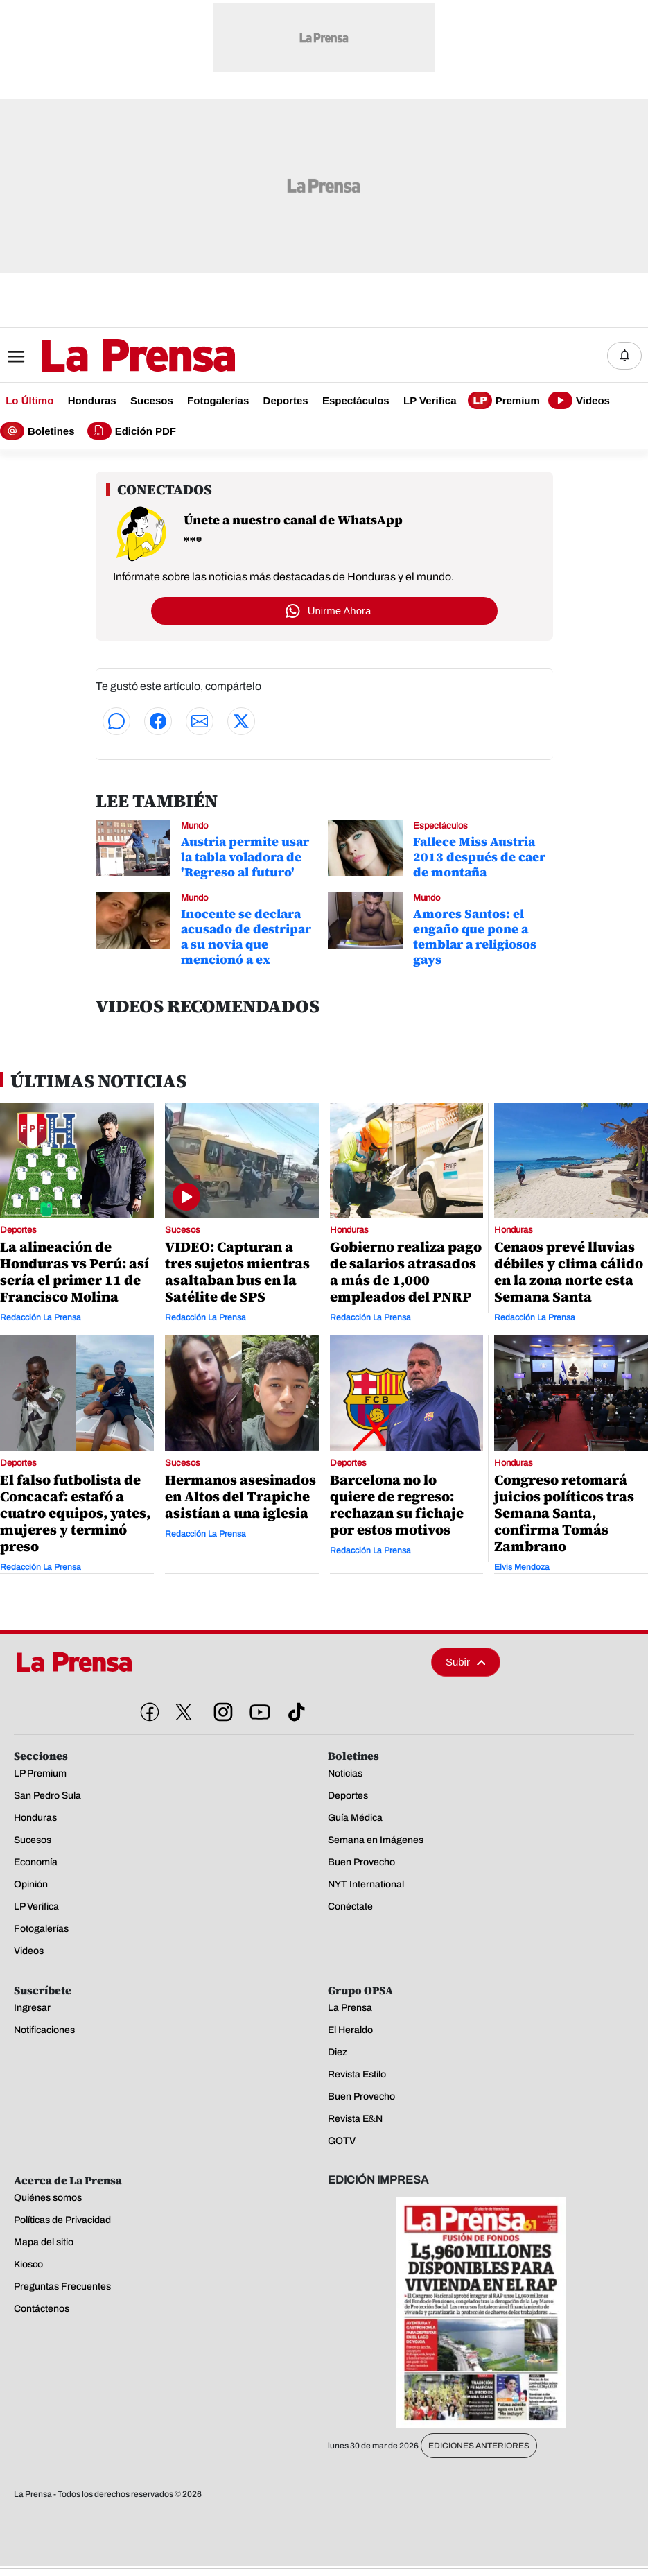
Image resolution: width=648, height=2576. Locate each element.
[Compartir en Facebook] (158, 721)
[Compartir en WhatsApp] (116, 721)
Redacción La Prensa (40, 1317)
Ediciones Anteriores (478, 2445)
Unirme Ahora (339, 611)
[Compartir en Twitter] (241, 721)
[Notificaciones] (624, 356)
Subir (466, 1662)
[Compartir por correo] (199, 721)
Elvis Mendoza (522, 1568)
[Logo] (104, 357)
